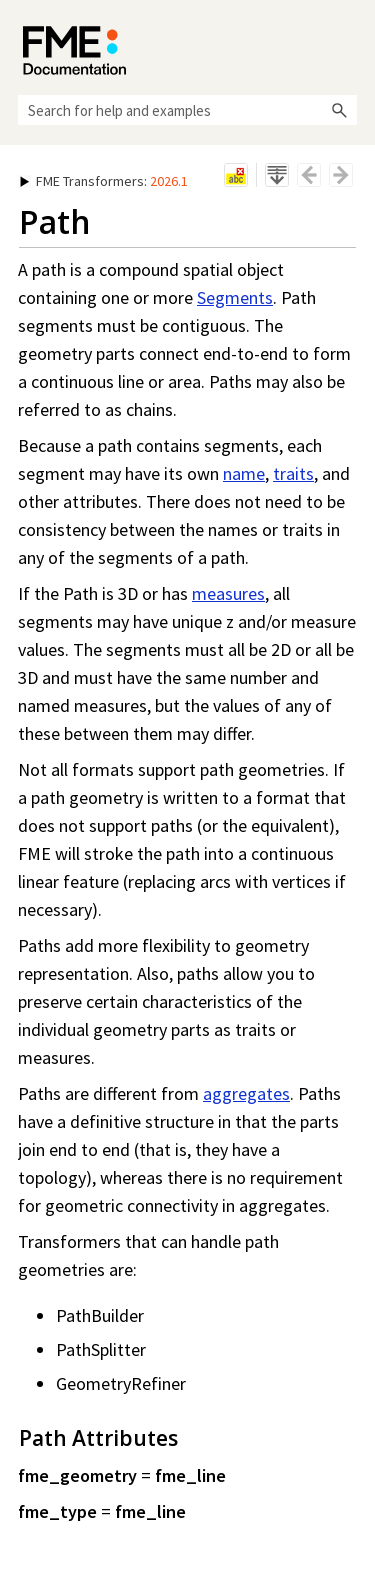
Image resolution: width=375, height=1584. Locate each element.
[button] (339, 110)
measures (228, 593)
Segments (235, 297)
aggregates (246, 1093)
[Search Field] (187, 110)
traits (293, 473)
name (244, 473)
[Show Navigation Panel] (346, 45)
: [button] (104, 181)
